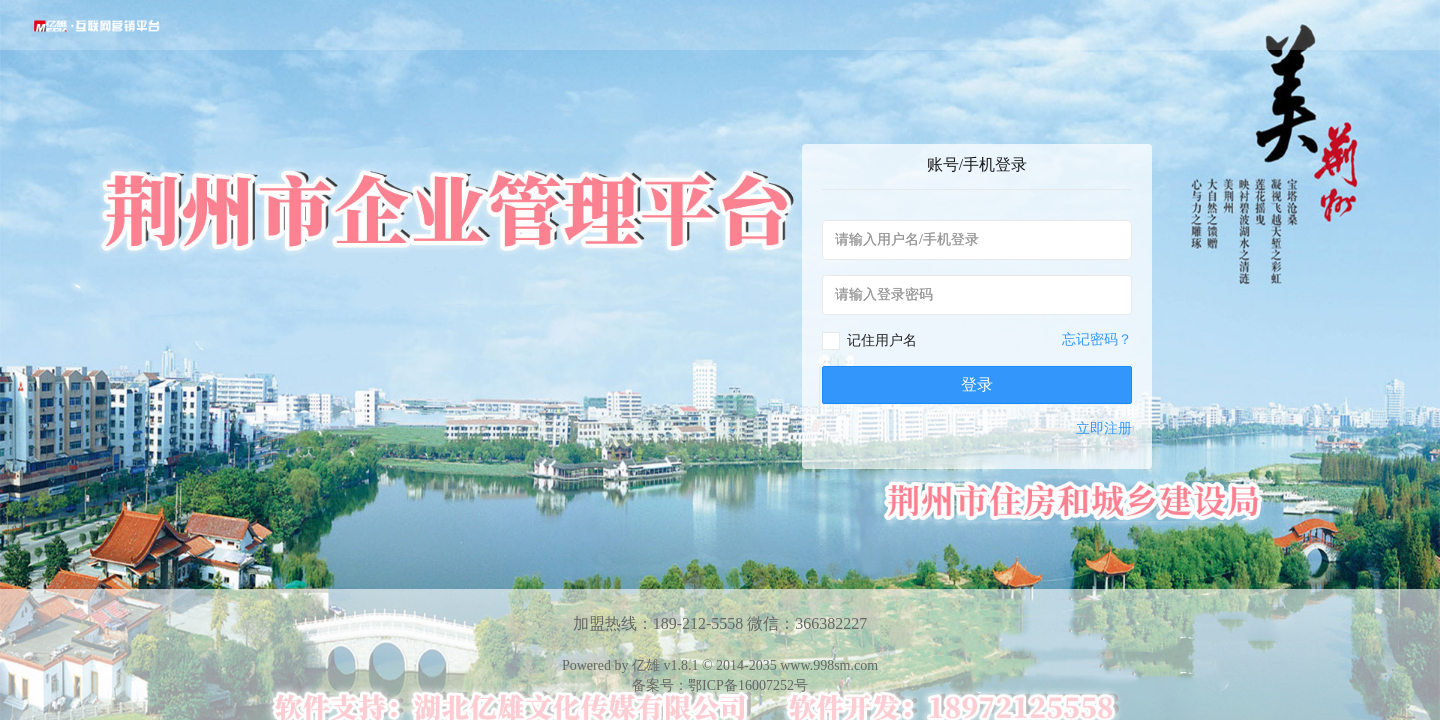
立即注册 (1104, 428)
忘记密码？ (1097, 339)
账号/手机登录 (977, 164)
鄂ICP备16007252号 (748, 685)
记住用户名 (882, 340)
